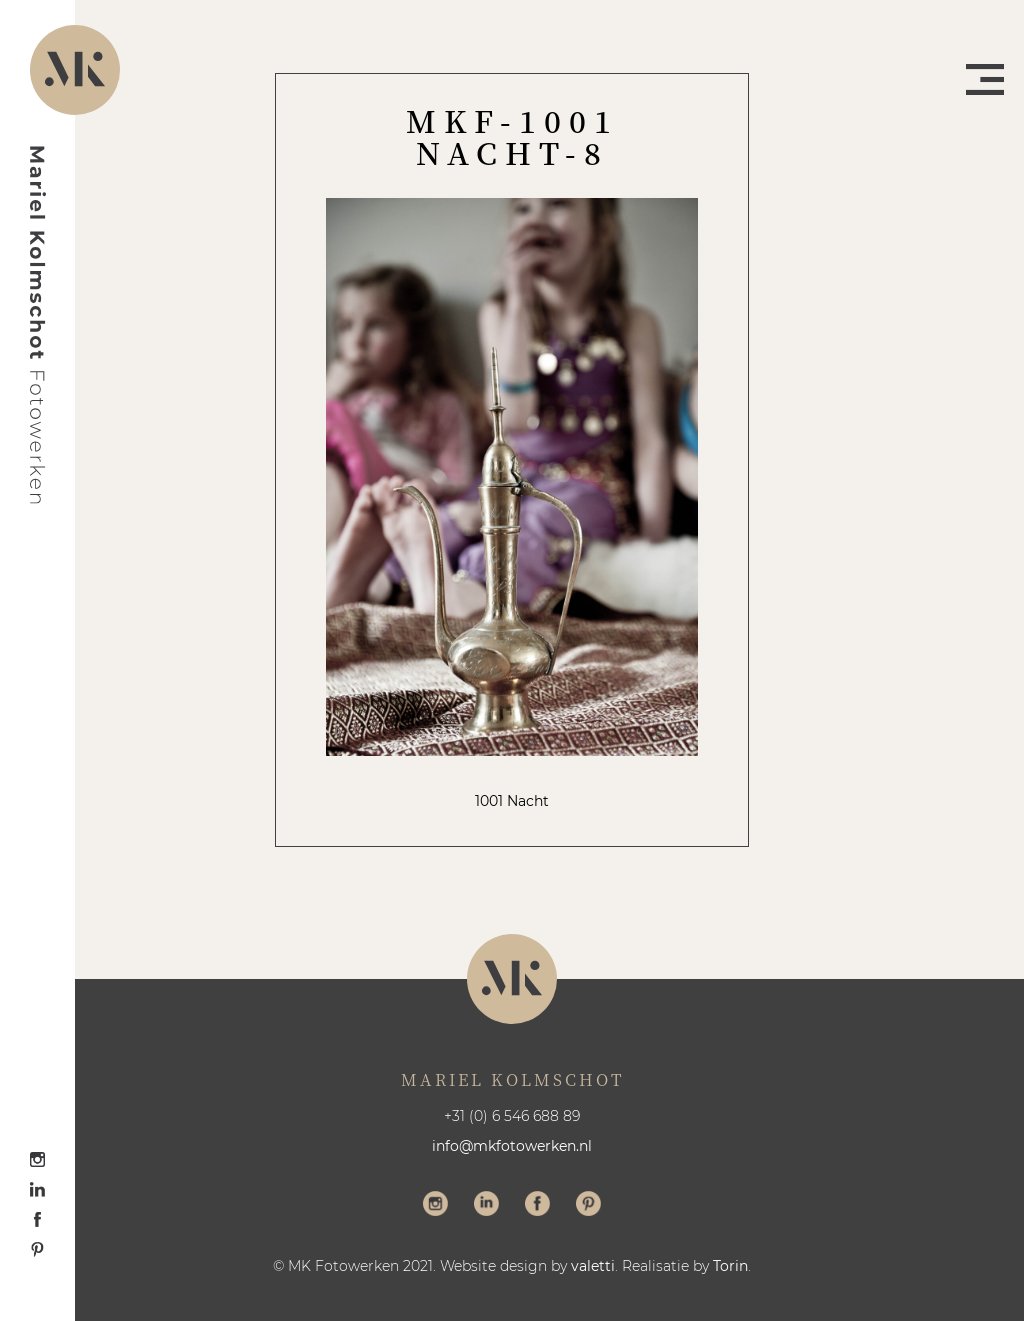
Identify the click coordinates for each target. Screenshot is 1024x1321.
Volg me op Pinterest (588, 1206)
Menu (985, 79)
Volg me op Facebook (537, 1206)
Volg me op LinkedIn (486, 1206)
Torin (730, 1266)
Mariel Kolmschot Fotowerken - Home (38, 325)
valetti (593, 1266)
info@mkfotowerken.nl (512, 1146)
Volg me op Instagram (435, 1206)
